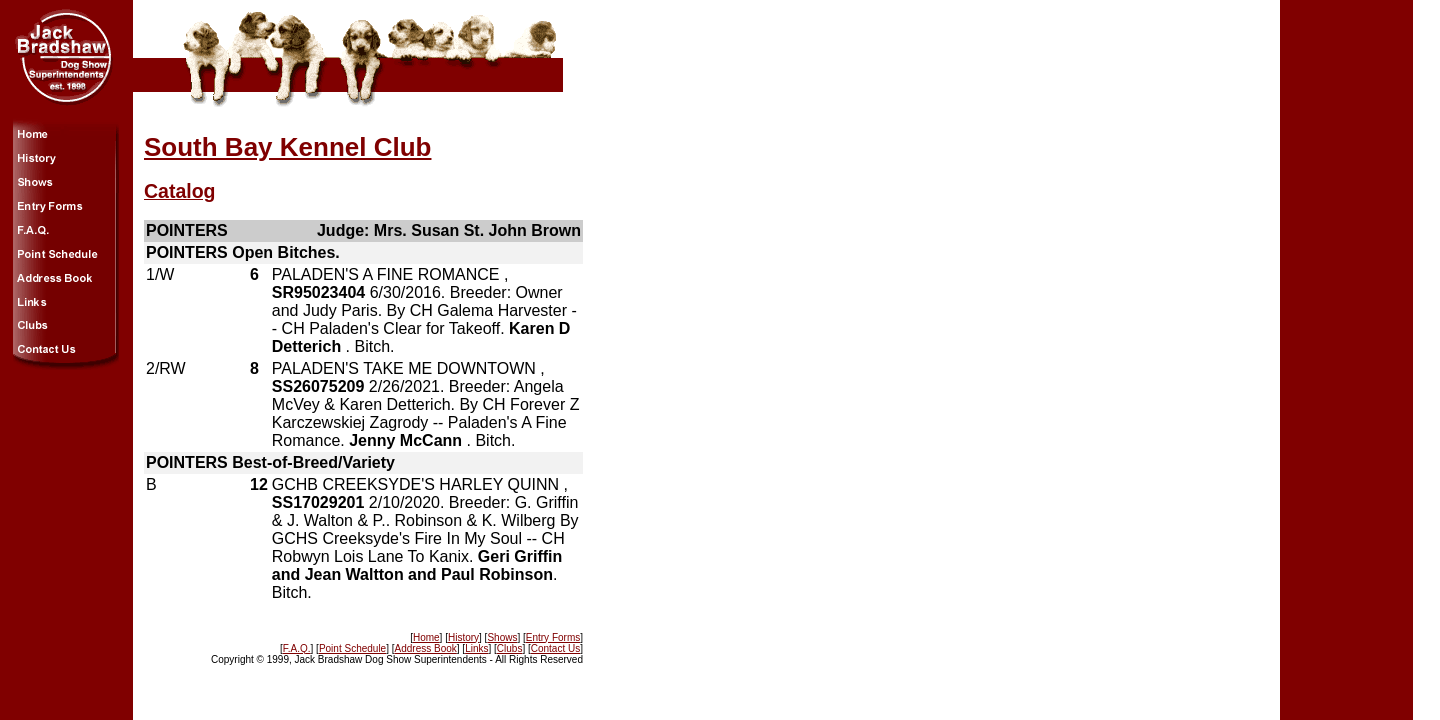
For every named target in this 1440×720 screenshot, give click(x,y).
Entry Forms (553, 637)
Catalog (180, 191)
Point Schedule (352, 648)
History (463, 637)
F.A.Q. (297, 648)
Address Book (426, 648)
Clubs (510, 648)
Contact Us (555, 648)
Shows (502, 637)
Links (476, 648)
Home (426, 637)
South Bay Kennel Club (287, 147)
